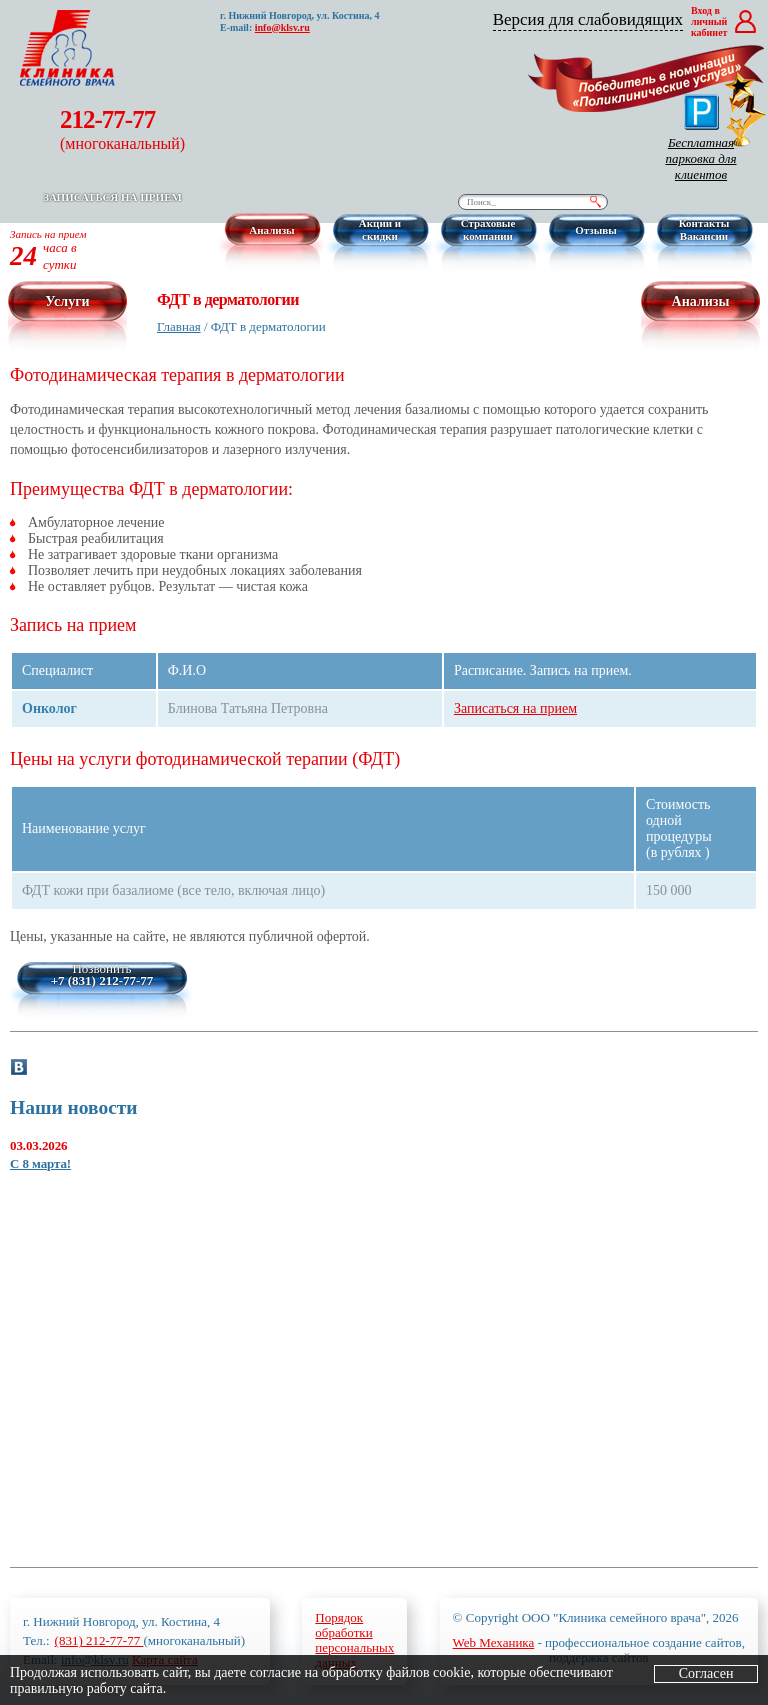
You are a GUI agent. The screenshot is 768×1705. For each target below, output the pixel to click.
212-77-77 (122, 129)
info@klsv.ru (282, 27)
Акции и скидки (380, 229)
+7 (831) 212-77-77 (102, 981)
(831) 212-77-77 (99, 1640)
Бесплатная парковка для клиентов (700, 138)
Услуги (67, 301)
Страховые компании (488, 229)
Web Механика (494, 1642)
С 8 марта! (40, 1163)
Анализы (271, 230)
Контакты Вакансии (704, 229)
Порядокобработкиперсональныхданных (354, 1640)
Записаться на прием (112, 197)
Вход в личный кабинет (709, 21)
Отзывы (596, 230)
